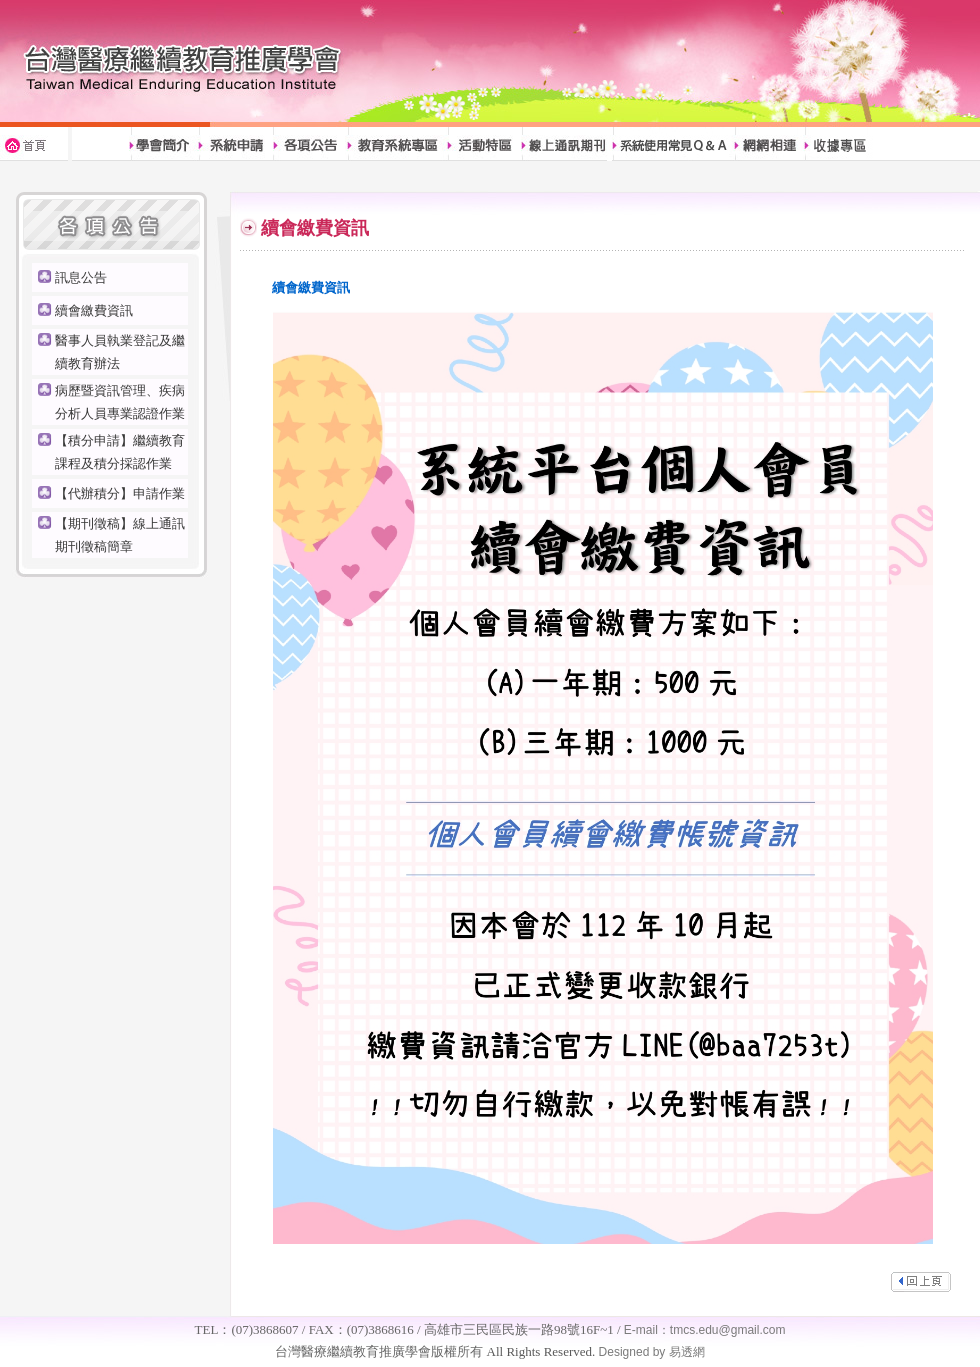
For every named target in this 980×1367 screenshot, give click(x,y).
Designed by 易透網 (649, 1352)
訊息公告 (81, 277)
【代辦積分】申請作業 (120, 493)
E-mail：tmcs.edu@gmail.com (705, 1330)
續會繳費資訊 (94, 310)
